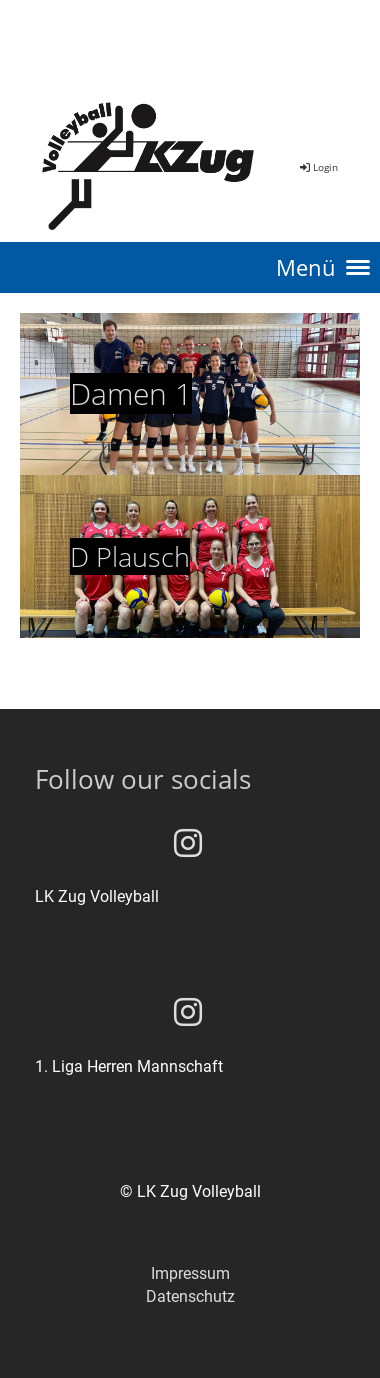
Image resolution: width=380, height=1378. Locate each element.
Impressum (190, 1273)
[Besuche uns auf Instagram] (188, 844)
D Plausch (130, 556)
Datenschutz (190, 1296)
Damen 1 (131, 393)
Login (317, 167)
